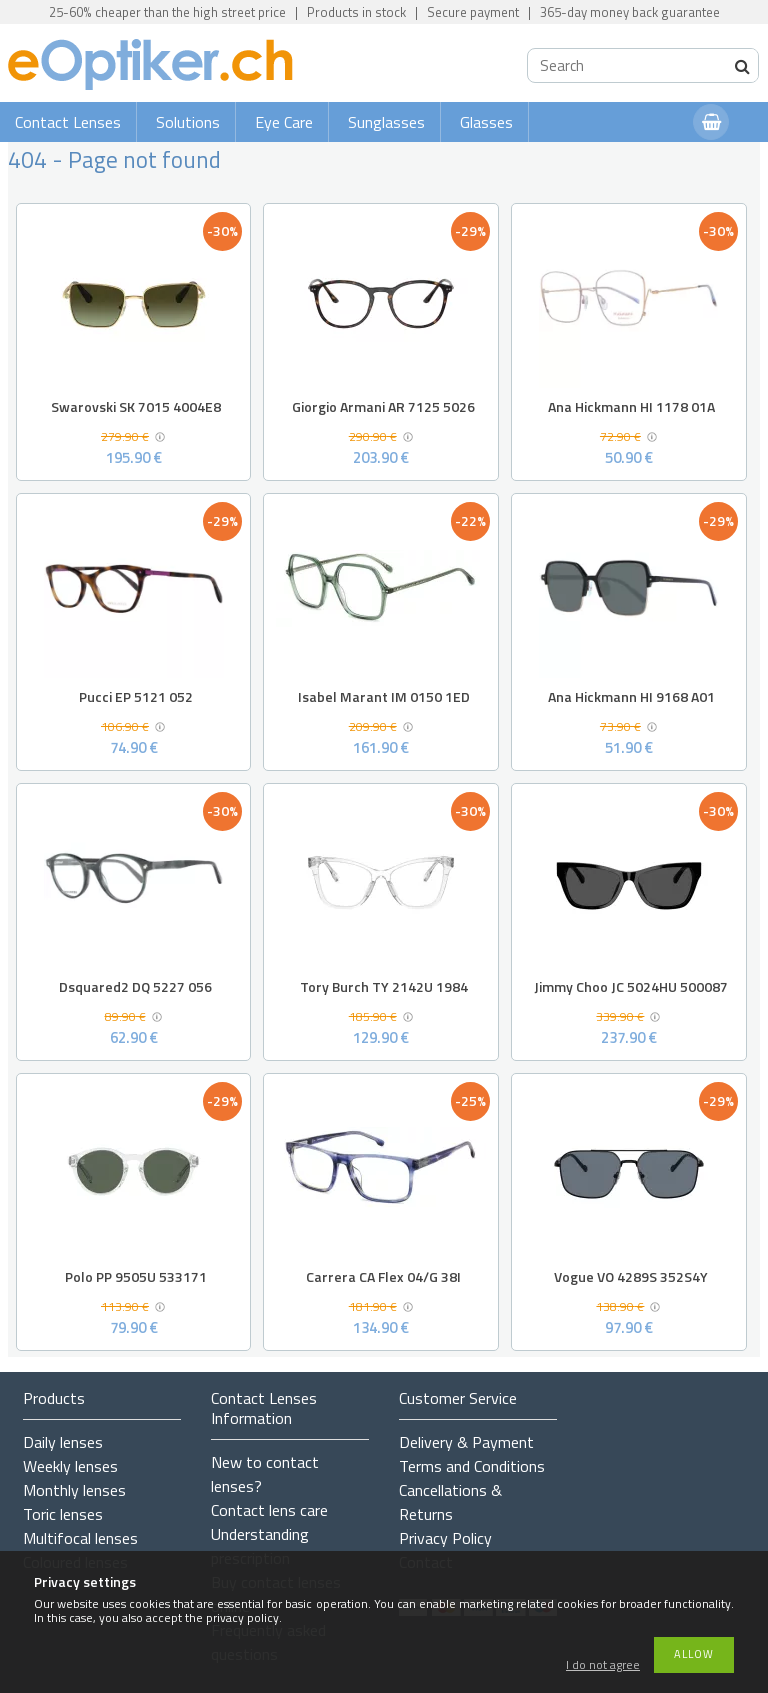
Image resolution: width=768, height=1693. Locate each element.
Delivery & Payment (466, 1442)
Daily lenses (63, 1442)
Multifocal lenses (80, 1538)
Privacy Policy (445, 1538)
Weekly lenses (70, 1466)
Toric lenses (63, 1514)
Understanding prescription (260, 1546)
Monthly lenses (74, 1490)
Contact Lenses (68, 122)
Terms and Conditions (472, 1466)
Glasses (486, 122)
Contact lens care (269, 1510)
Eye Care (284, 122)
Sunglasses (386, 122)
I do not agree (603, 1665)
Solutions (188, 122)
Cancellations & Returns (450, 1502)
